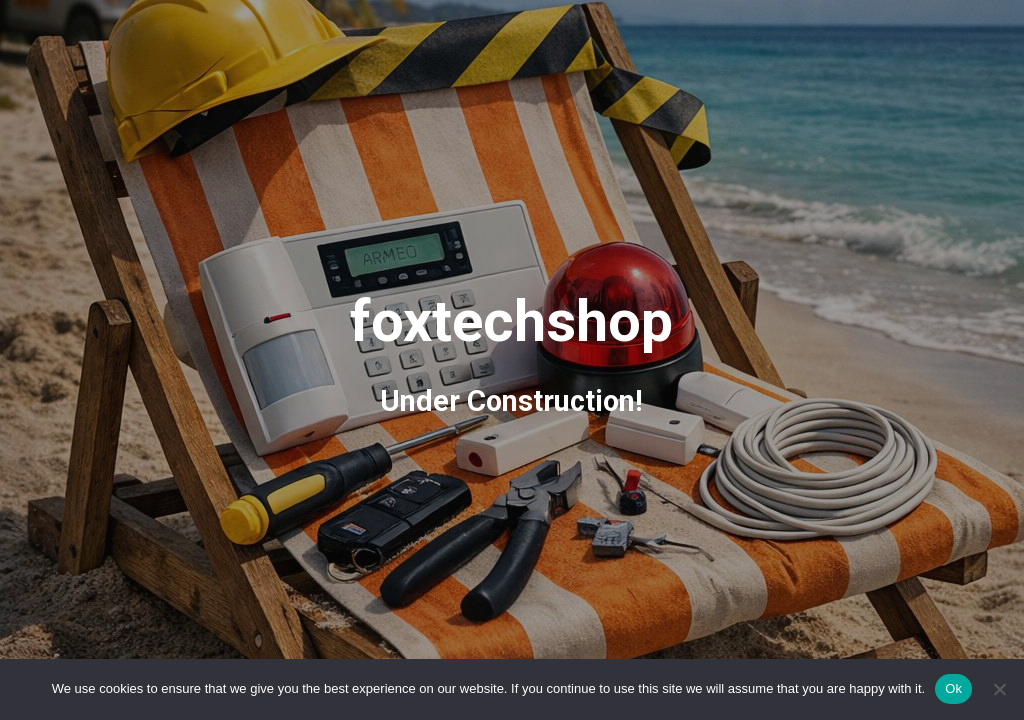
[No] (999, 689)
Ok (953, 688)
